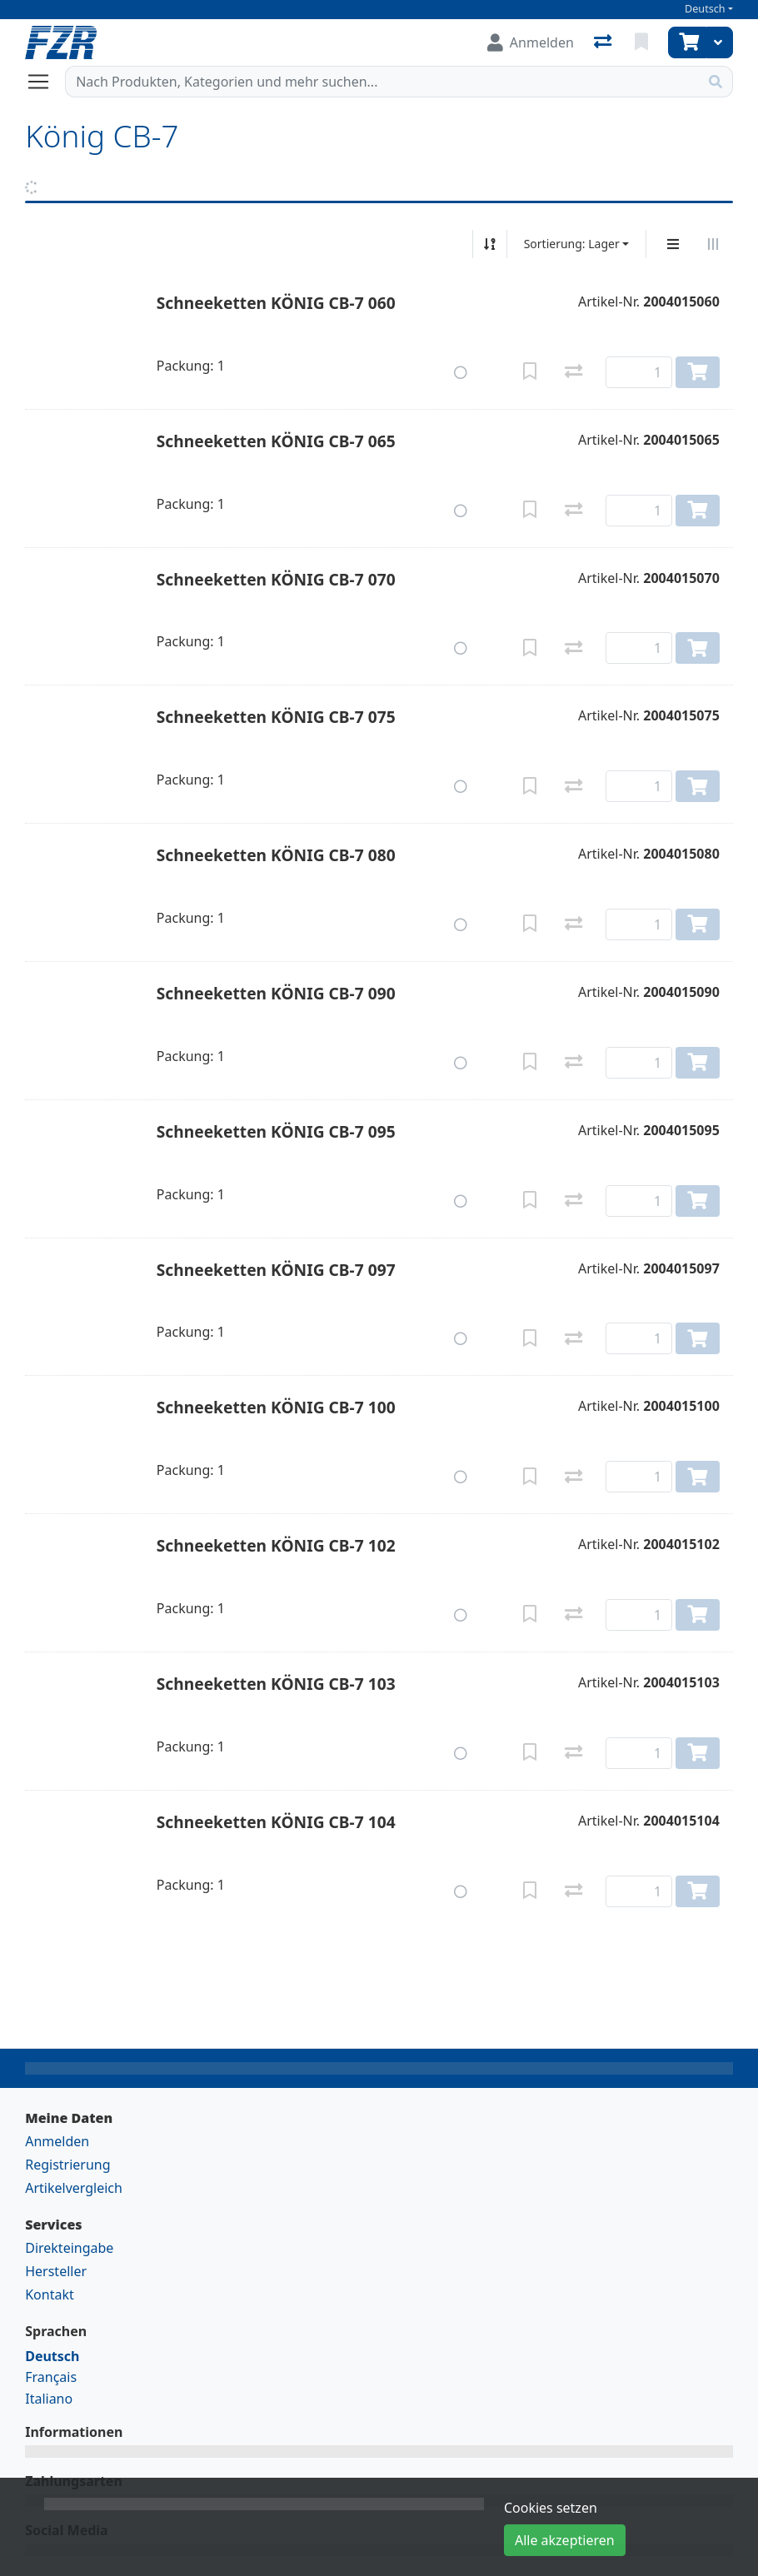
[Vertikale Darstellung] (673, 244)
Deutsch (705, 9)
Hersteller (56, 2271)
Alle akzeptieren (565, 2540)
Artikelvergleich (73, 2188)
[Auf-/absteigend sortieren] (490, 244)
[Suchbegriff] (382, 81)
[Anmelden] (530, 42)
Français (51, 2377)
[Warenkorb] (687, 42)
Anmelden (57, 2141)
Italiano (48, 2398)
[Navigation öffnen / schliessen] (45, 81)
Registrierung (67, 2164)
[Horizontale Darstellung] (713, 244)
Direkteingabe (69, 2248)
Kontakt (49, 2294)
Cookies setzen (550, 2508)
